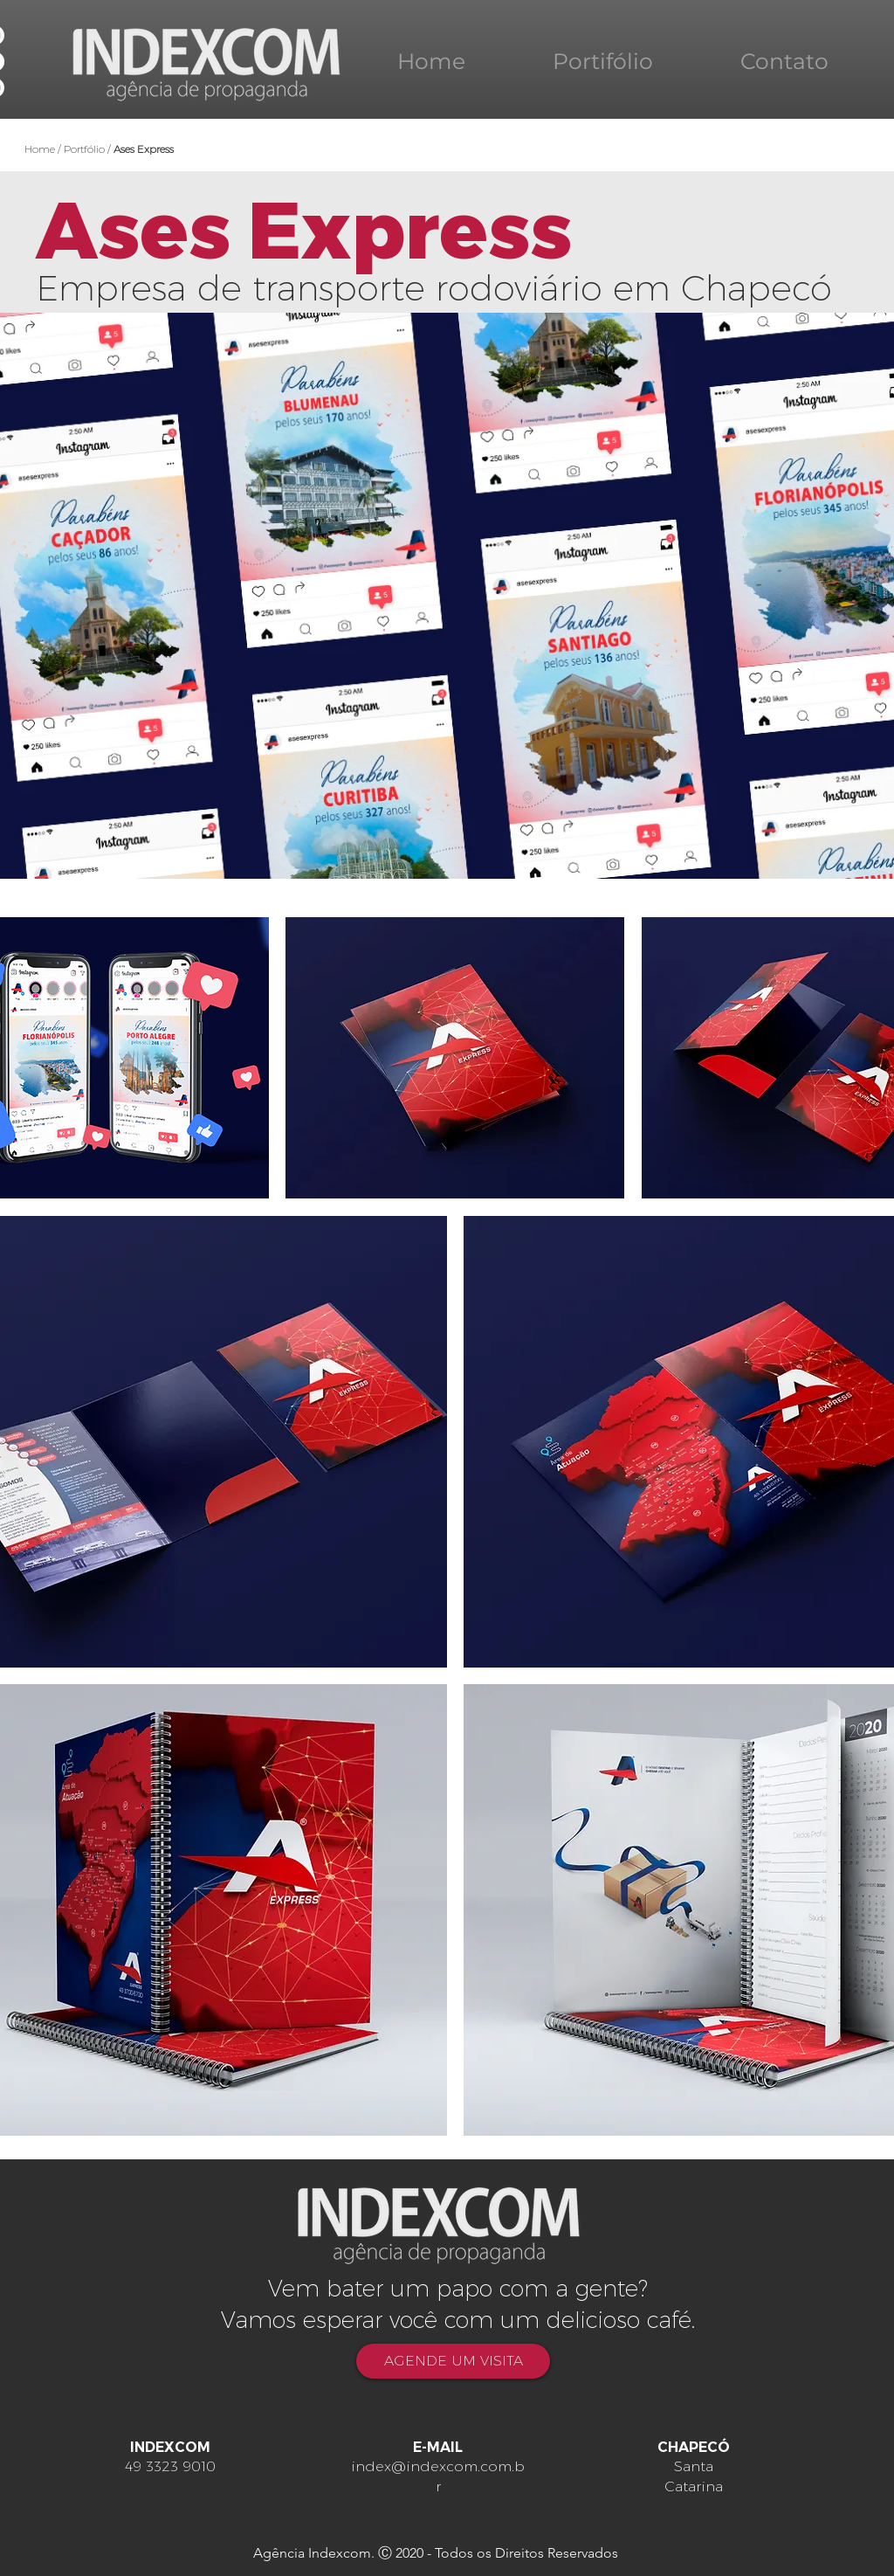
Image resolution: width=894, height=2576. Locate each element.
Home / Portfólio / (99, 148)
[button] (454, 1057)
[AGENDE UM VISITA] (453, 2361)
